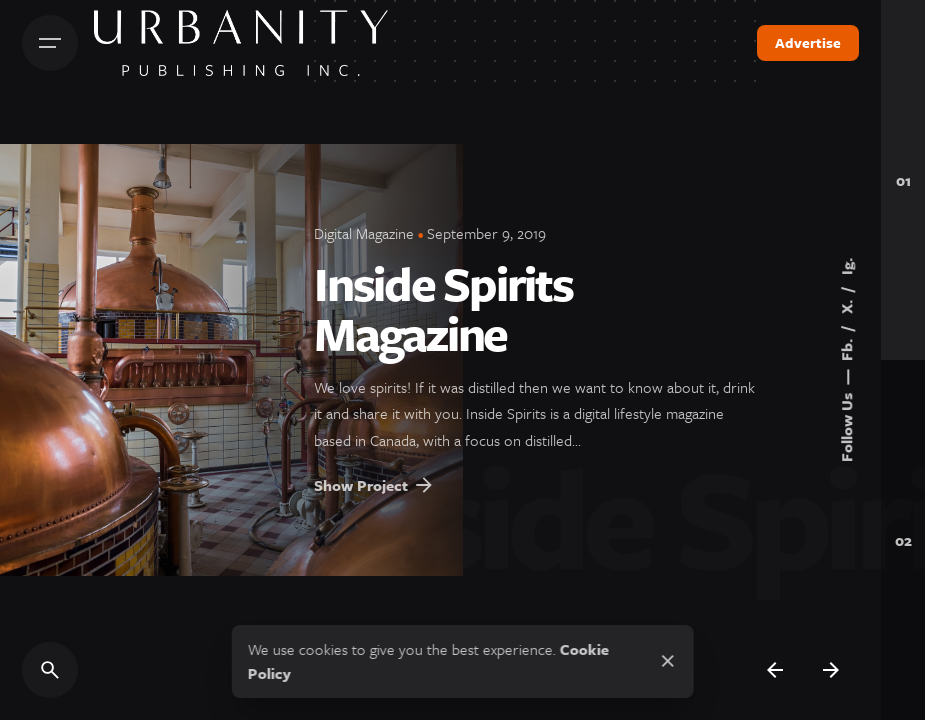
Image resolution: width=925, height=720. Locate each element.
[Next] (831, 670)
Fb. (846, 348)
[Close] (668, 661)
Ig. (846, 266)
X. (846, 305)
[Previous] (775, 670)
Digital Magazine (364, 233)
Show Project (375, 495)
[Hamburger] (50, 43)
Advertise (808, 42)
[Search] (50, 670)
